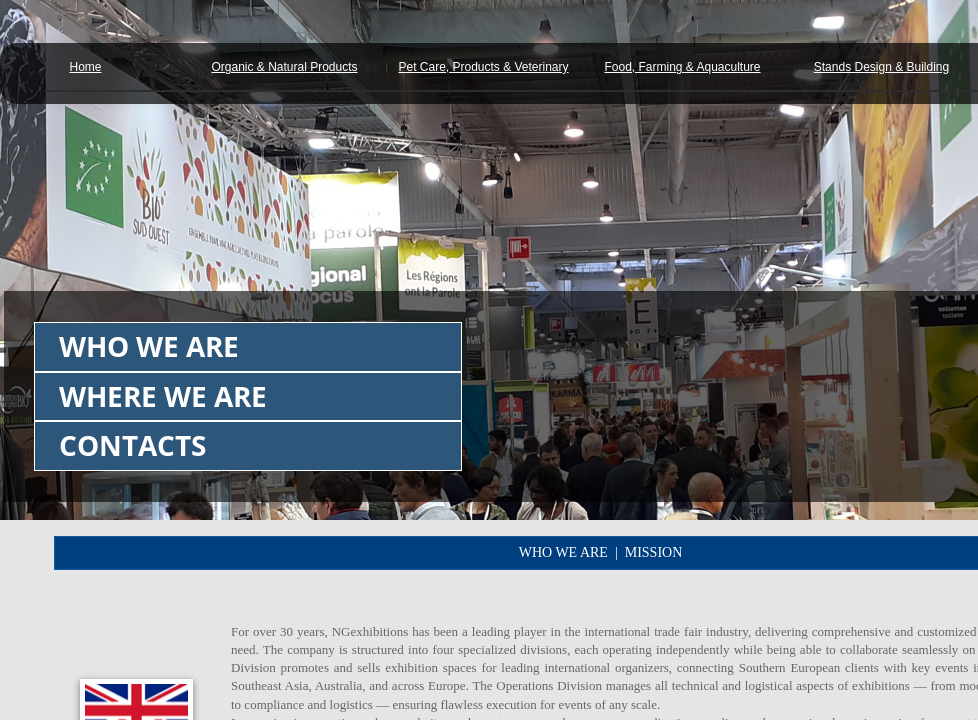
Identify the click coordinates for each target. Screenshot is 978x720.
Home (85, 67)
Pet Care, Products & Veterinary (483, 67)
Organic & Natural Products (284, 67)
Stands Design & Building (881, 67)
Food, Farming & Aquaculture (682, 67)
